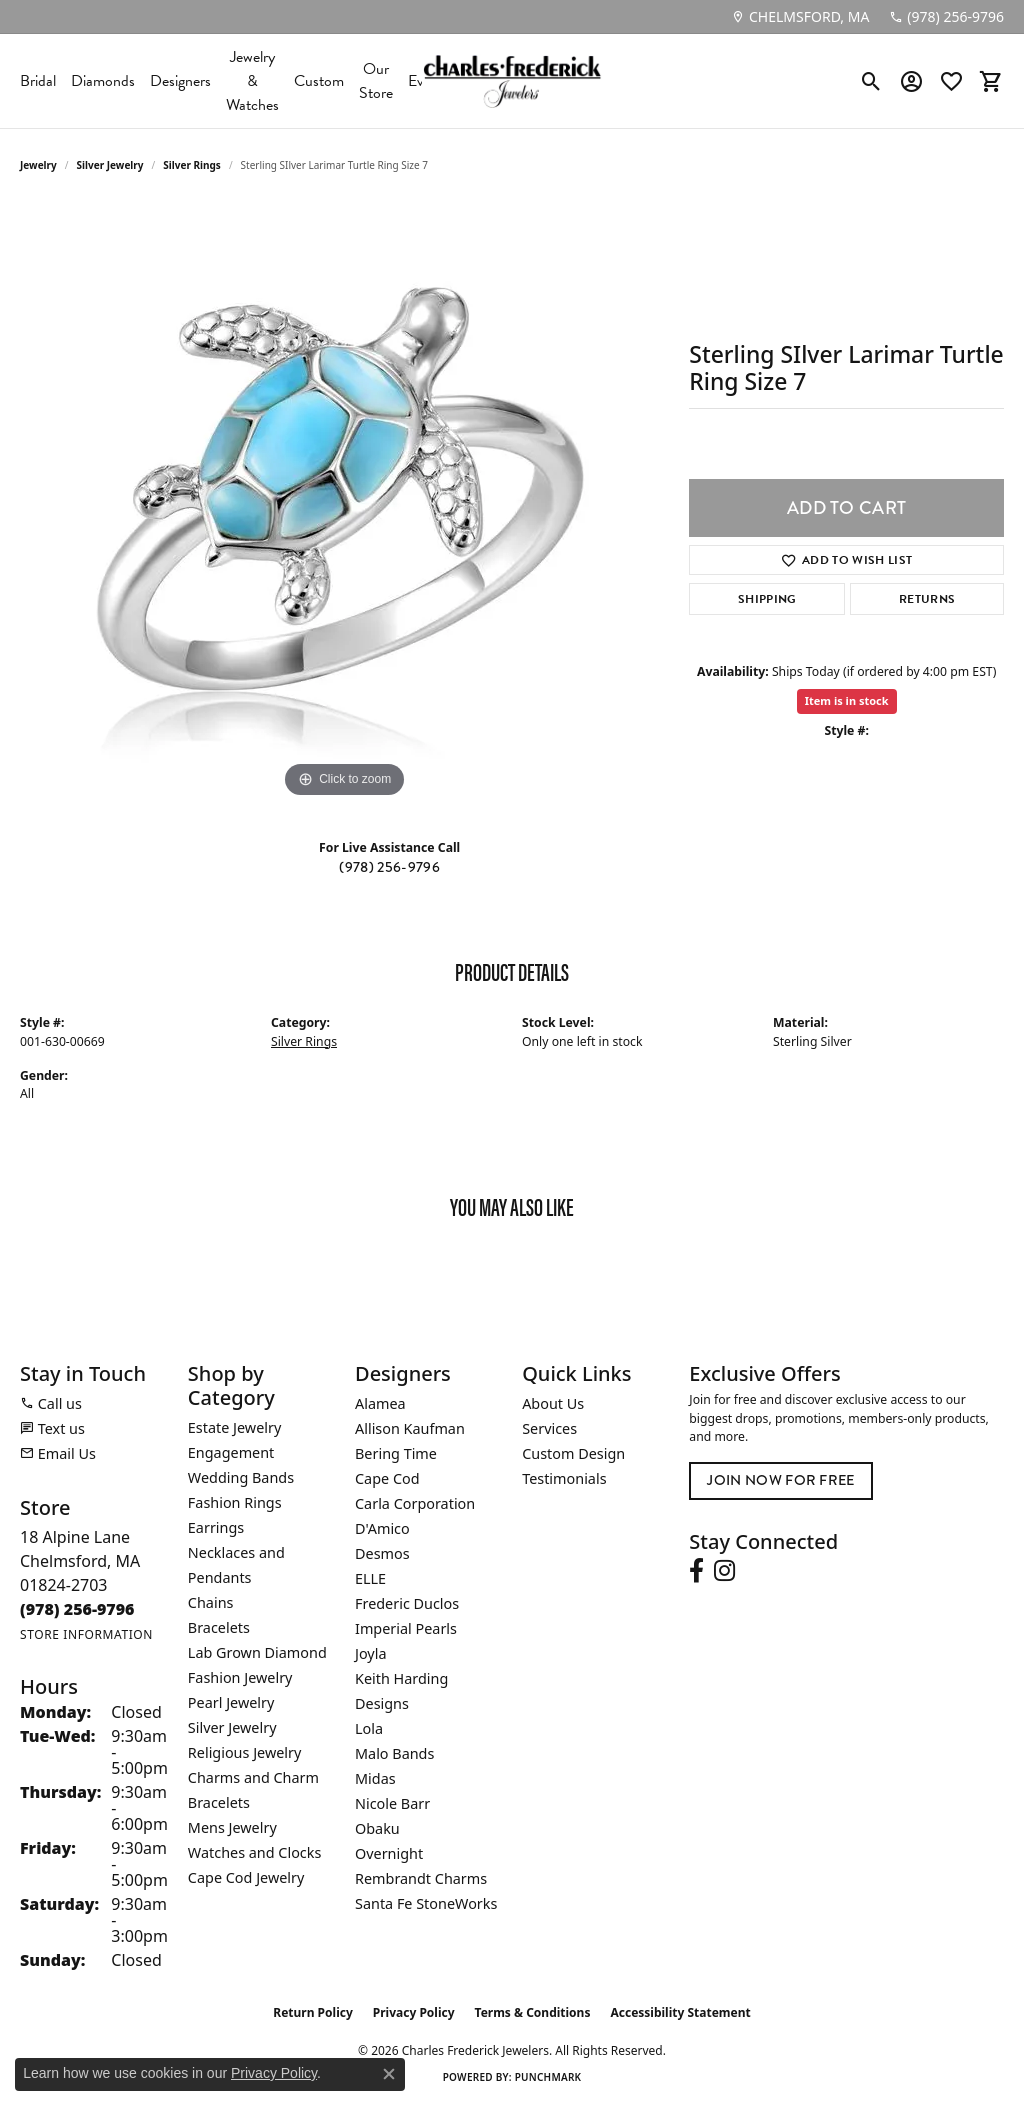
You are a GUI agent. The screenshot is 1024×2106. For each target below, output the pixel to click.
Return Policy (313, 2012)
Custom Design (573, 1453)
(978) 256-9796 (389, 867)
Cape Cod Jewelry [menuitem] (246, 1877)
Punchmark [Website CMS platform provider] (548, 2077)
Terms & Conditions (533, 2012)
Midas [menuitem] (375, 1778)
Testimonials (564, 1478)
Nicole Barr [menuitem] (392, 1803)
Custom (319, 81)
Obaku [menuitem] (377, 1828)
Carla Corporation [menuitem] (415, 1503)
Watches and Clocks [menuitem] (254, 1852)
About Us (553, 1403)
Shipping (767, 599)
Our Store (376, 81)
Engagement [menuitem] (231, 1452)
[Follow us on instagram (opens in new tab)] (724, 1571)
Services (549, 1428)
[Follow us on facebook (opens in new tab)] (696, 1571)
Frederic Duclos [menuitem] (407, 1603)
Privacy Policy (414, 2012)
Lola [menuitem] (369, 1728)
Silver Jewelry (110, 165)
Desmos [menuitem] (382, 1553)
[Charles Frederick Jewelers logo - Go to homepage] (512, 81)
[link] (800, 17)
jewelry (38, 165)
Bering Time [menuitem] (396, 1453)
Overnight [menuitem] (389, 1853)
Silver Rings (192, 165)
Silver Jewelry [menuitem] (232, 1727)
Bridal (38, 81)
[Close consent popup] (389, 2074)
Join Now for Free (780, 1480)
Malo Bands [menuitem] (394, 1753)
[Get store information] (86, 1634)
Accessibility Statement (680, 2012)
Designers (180, 81)
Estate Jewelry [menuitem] (234, 1427)
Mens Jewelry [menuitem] (232, 1827)
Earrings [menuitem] (216, 1527)
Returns (927, 599)
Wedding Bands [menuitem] (241, 1477)
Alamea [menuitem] (380, 1403)
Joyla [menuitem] (370, 1653)
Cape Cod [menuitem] (387, 1478)
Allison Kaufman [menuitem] (410, 1428)
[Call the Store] (77, 1609)
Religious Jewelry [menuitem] (244, 1752)
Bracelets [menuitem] (219, 1627)
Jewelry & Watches (252, 81)
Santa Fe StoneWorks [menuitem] (426, 1903)
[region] (345, 503)
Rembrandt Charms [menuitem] (421, 1878)
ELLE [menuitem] (370, 1578)
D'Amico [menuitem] (382, 1528)
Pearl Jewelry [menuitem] (231, 1702)
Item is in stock (847, 700)
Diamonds (103, 81)
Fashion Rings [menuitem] (235, 1502)
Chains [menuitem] (211, 1602)
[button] (871, 81)
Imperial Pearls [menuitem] (406, 1628)
